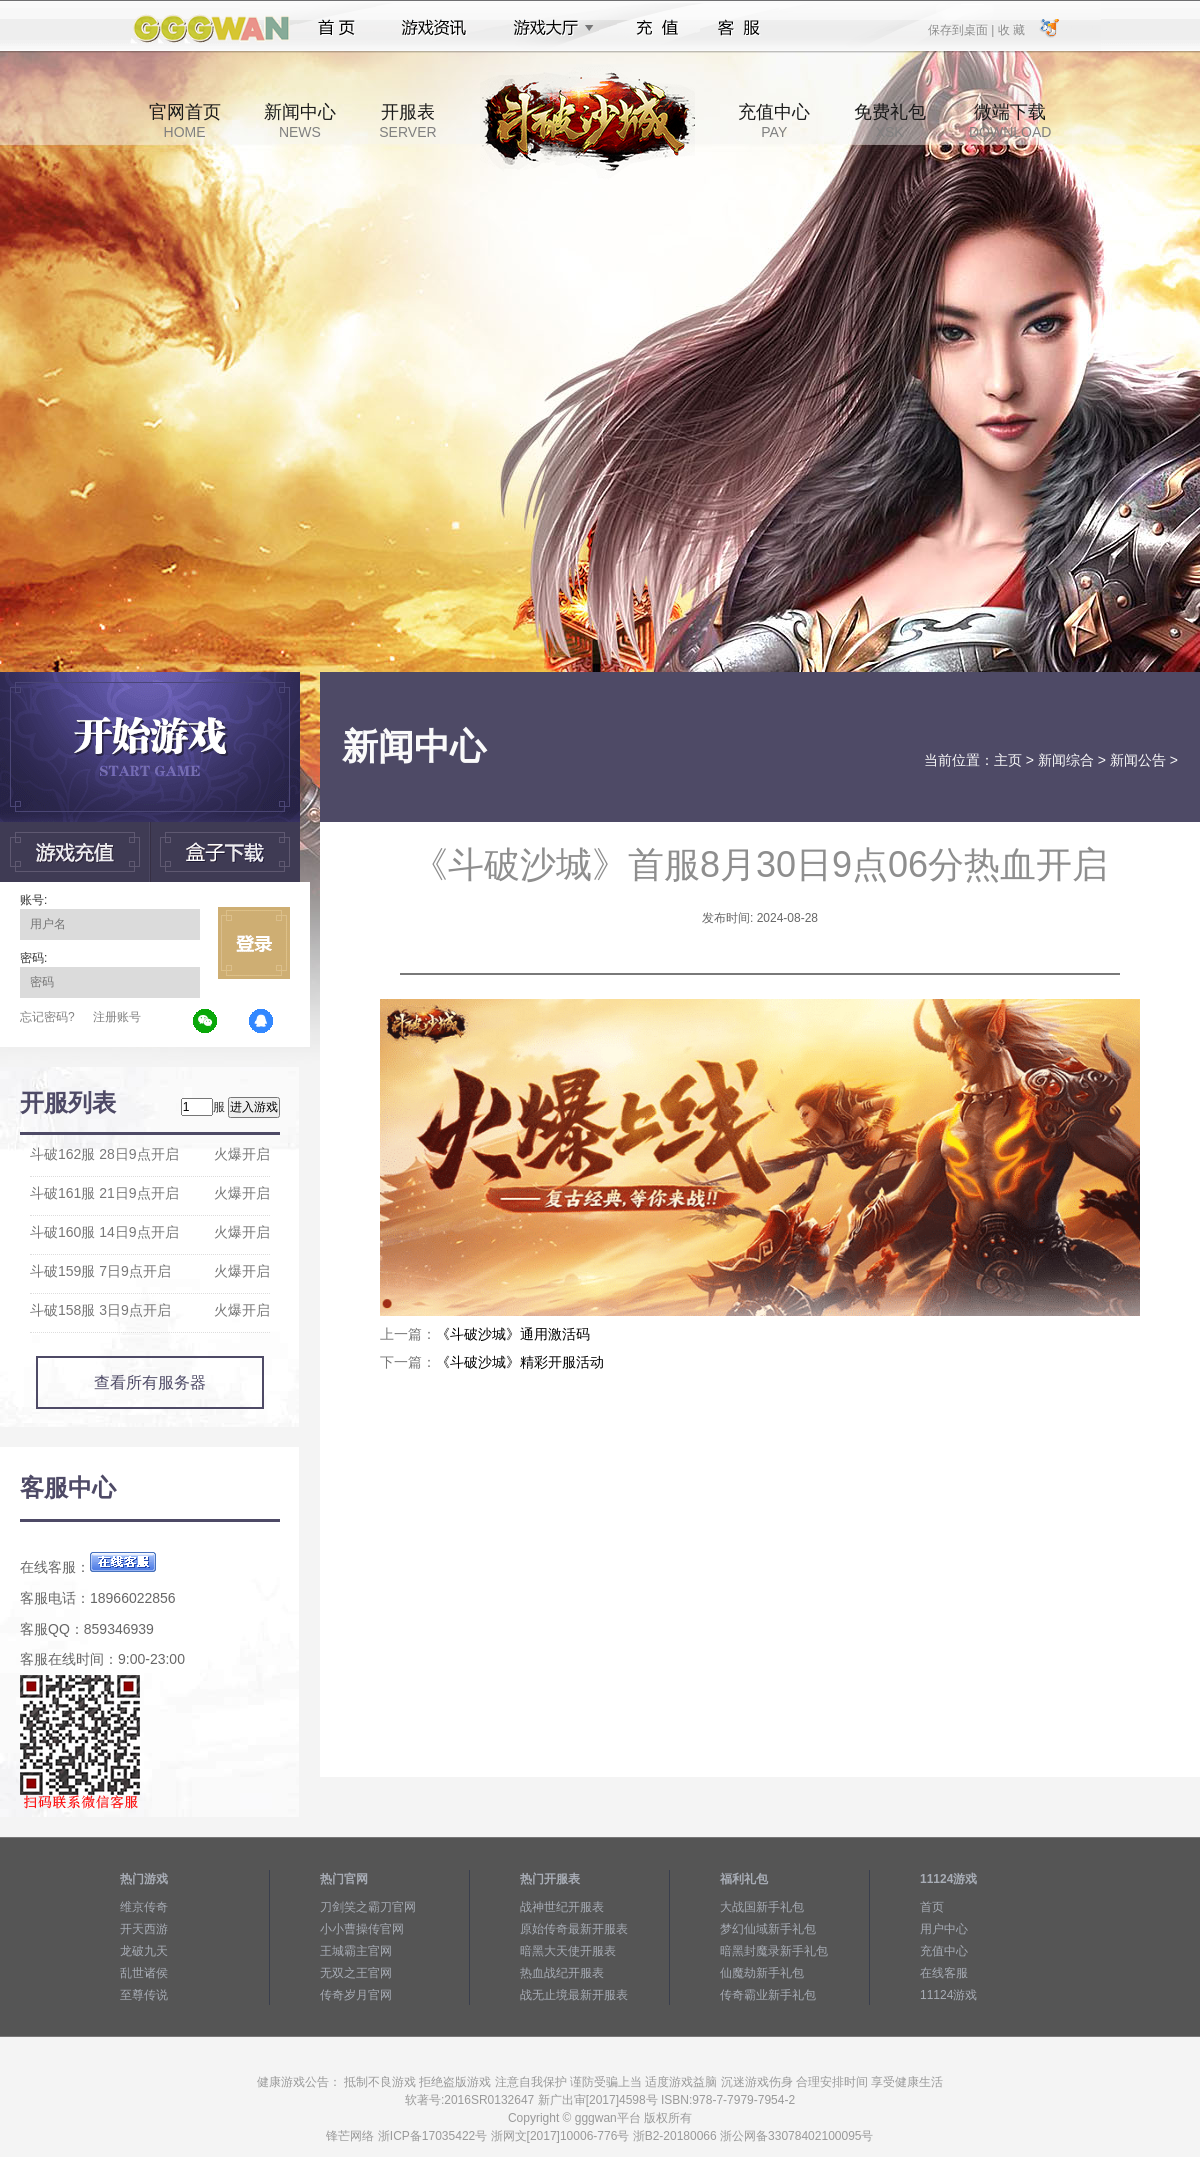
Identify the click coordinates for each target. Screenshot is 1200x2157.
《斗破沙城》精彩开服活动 (520, 1362)
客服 (739, 28)
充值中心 (774, 121)
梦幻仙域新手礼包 (768, 1929)
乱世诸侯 (144, 1973)
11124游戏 (948, 1995)
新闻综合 (1066, 760)
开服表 (407, 121)
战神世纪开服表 (562, 1907)
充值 (656, 28)
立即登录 (254, 943)
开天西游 (144, 1929)
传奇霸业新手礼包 (768, 1995)
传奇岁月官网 (356, 1995)
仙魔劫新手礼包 (762, 1973)
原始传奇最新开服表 (574, 1929)
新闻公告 (1138, 760)
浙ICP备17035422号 (432, 2136)
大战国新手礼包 (762, 1907)
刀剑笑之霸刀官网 (368, 1907)
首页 (336, 28)
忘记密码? (47, 1017)
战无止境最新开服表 (574, 1995)
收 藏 (1010, 29)
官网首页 (185, 121)
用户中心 (944, 1929)
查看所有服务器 (150, 1382)
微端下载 (1010, 121)
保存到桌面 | (962, 29)
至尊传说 (144, 1995)
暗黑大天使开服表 (568, 1951)
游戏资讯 (434, 28)
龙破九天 (144, 1951)
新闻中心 (300, 121)
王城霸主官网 (356, 1951)
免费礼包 (890, 121)
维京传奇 (144, 1907)
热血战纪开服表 (562, 1973)
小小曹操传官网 (362, 1929)
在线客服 (944, 1973)
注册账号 (117, 1017)
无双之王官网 (356, 1973)
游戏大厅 (548, 28)
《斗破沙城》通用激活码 (513, 1334)
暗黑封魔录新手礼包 (774, 1951)
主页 (1008, 760)
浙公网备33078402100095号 (796, 2136)
